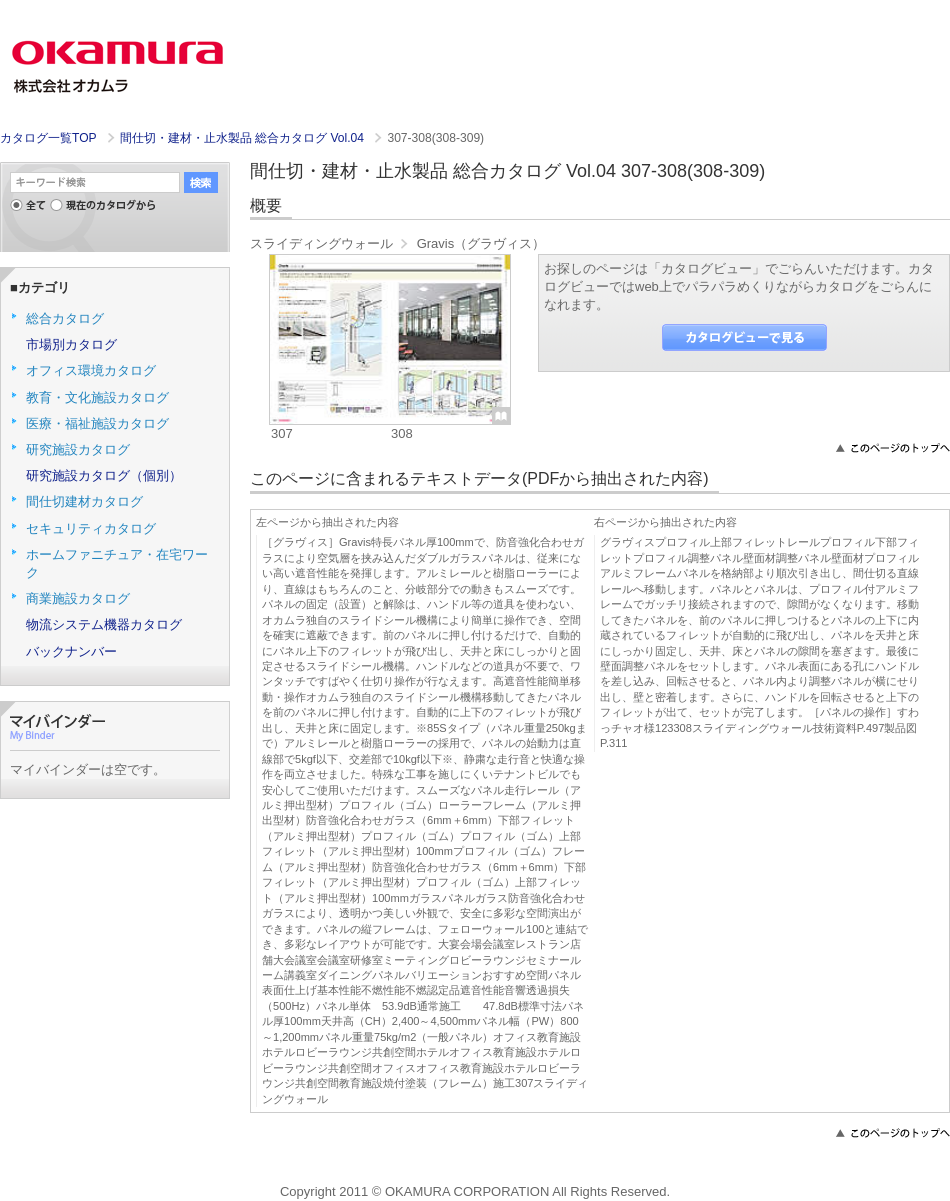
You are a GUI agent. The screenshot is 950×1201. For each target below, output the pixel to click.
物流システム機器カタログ (104, 624)
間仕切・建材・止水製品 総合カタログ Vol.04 (244, 138)
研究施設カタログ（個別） (104, 475)
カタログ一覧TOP (48, 138)
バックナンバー (71, 651)
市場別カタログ (71, 344)
